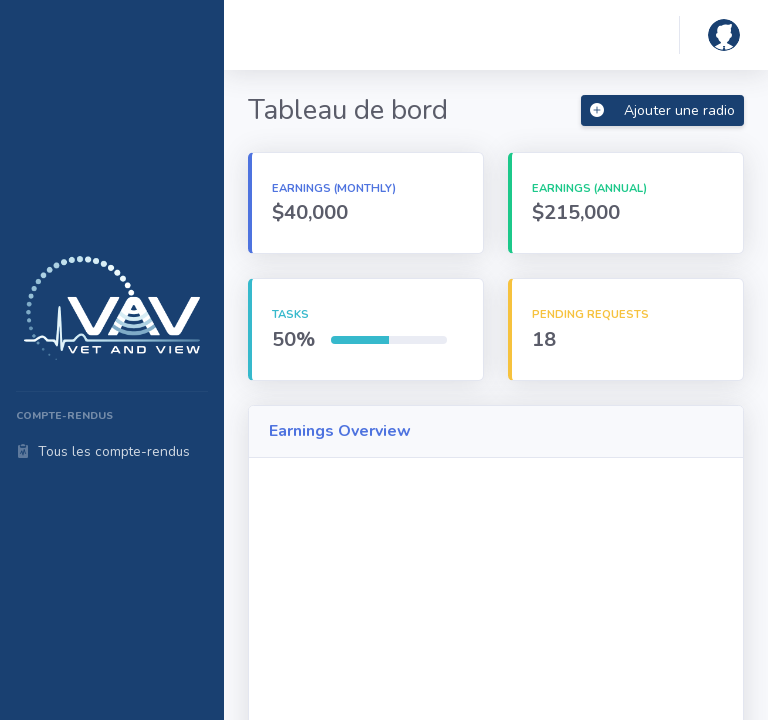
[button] (724, 35)
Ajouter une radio (662, 110)
